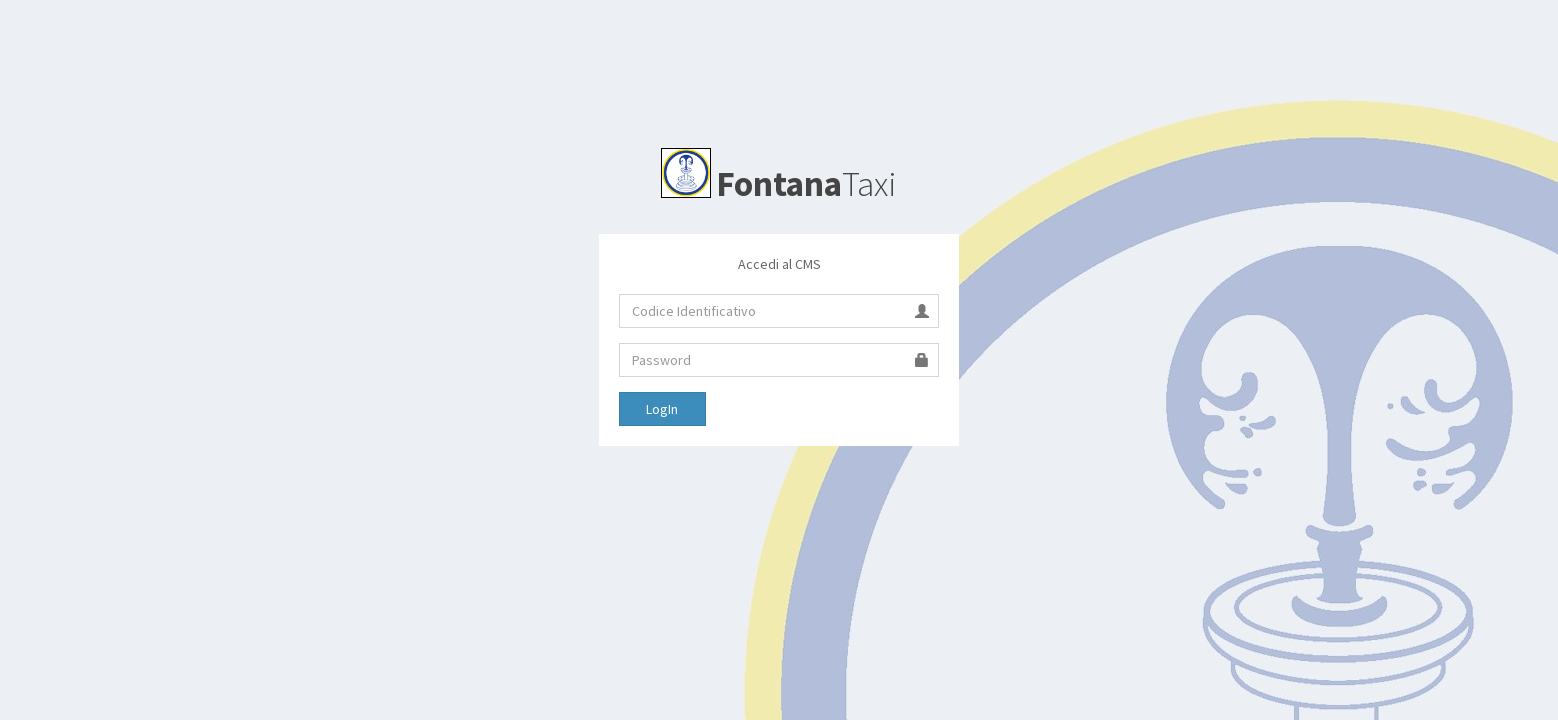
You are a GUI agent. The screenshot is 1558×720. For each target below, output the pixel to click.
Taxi (779, 184)
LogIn (662, 409)
